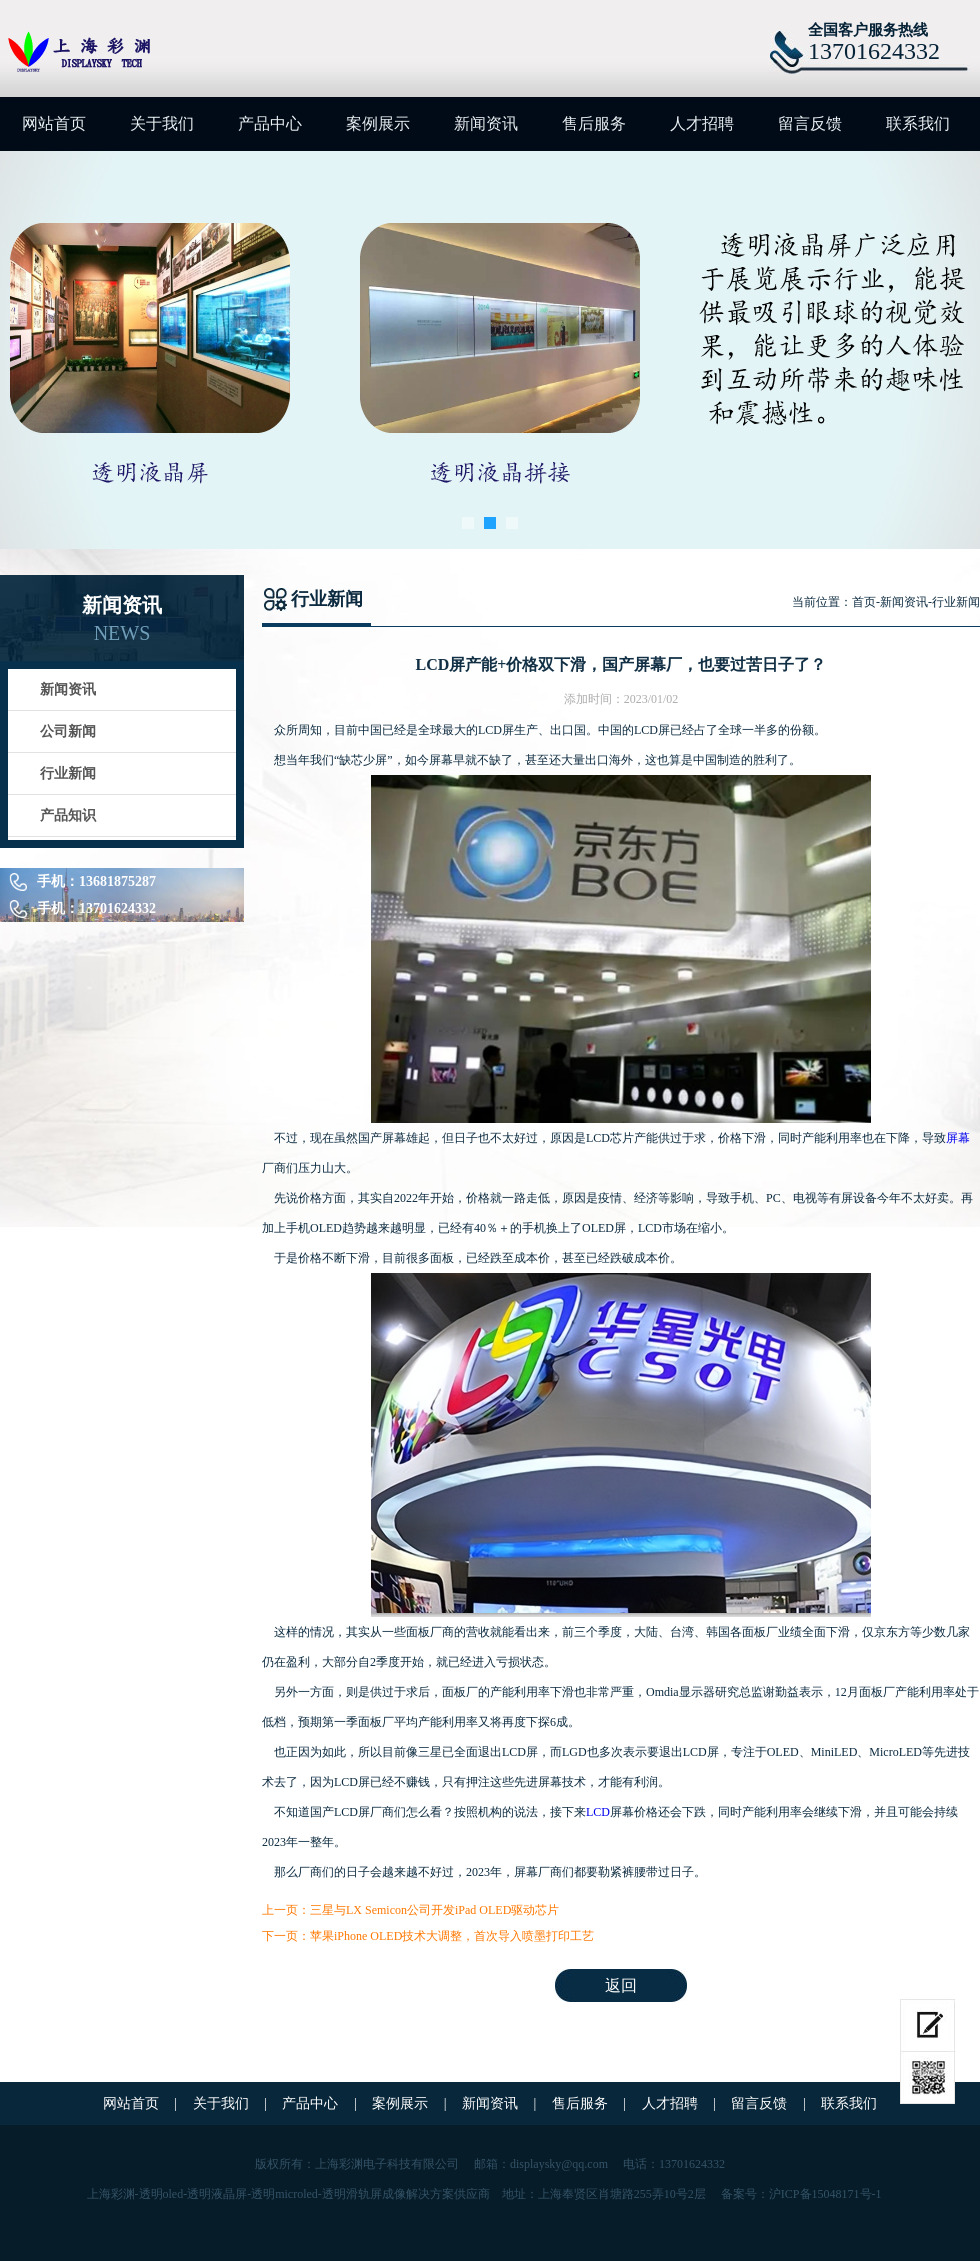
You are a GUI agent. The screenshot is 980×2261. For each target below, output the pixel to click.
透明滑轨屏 (352, 2194)
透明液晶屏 (217, 2194)
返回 (621, 1985)
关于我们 (162, 123)
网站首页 (54, 123)
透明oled (161, 2194)
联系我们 (918, 123)
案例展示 (378, 123)
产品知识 (68, 815)
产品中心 (270, 123)
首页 (864, 602)
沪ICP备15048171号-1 (825, 2194)
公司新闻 (68, 731)
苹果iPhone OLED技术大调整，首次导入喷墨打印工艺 (452, 1936)
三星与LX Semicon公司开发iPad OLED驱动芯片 (434, 1910)
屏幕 (958, 1138)
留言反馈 (810, 123)
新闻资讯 (486, 123)
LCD (598, 1812)
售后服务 (594, 123)
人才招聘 (702, 123)
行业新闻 (68, 773)
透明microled (284, 2194)
